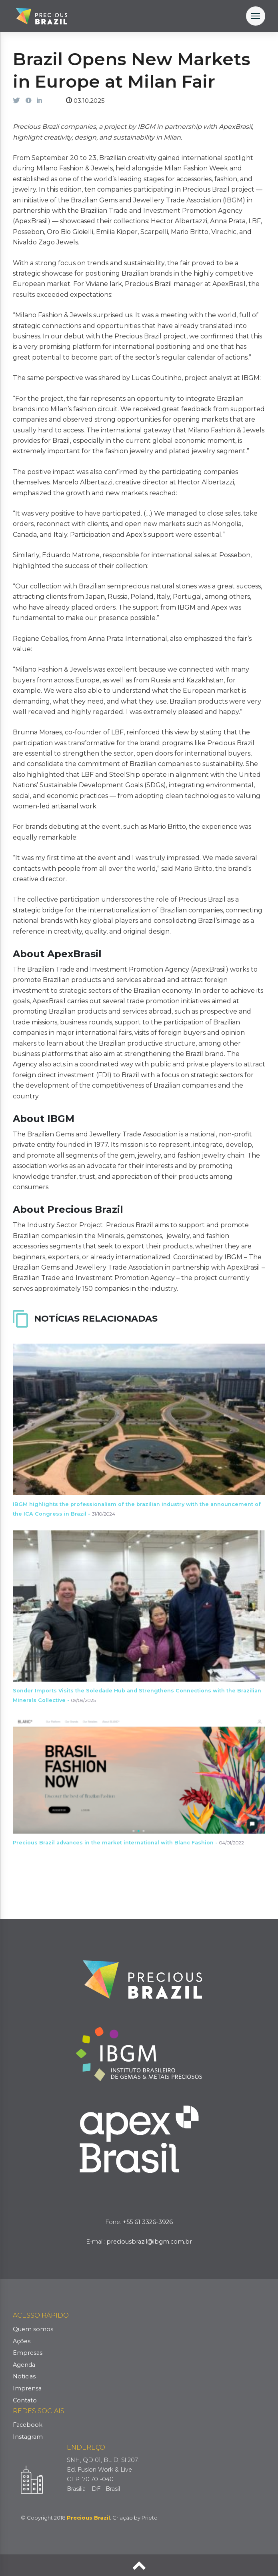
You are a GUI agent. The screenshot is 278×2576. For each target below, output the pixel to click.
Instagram (28, 2436)
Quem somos (33, 2329)
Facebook (27, 2424)
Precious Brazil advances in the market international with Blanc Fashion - (128, 1843)
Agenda (24, 2364)
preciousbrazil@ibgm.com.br (149, 2241)
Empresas (27, 2352)
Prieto (150, 2517)
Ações (21, 2341)
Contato (25, 2400)
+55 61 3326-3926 (148, 2222)
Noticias (24, 2376)
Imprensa (27, 2388)
